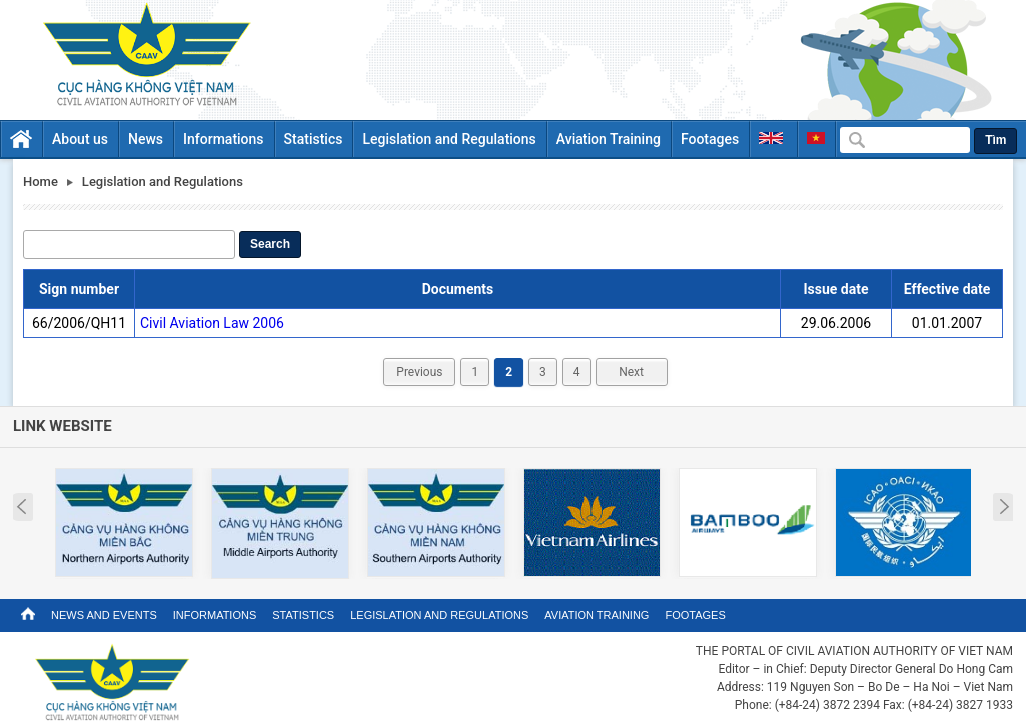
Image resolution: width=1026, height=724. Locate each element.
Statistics (313, 139)
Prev (21, 507)
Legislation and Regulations (448, 139)
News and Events (104, 615)
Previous (419, 372)
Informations (223, 139)
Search (270, 244)
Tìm (995, 140)
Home (40, 181)
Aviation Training (608, 139)
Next (631, 372)
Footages (710, 139)
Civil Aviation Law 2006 (212, 323)
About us (80, 139)
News (145, 139)
